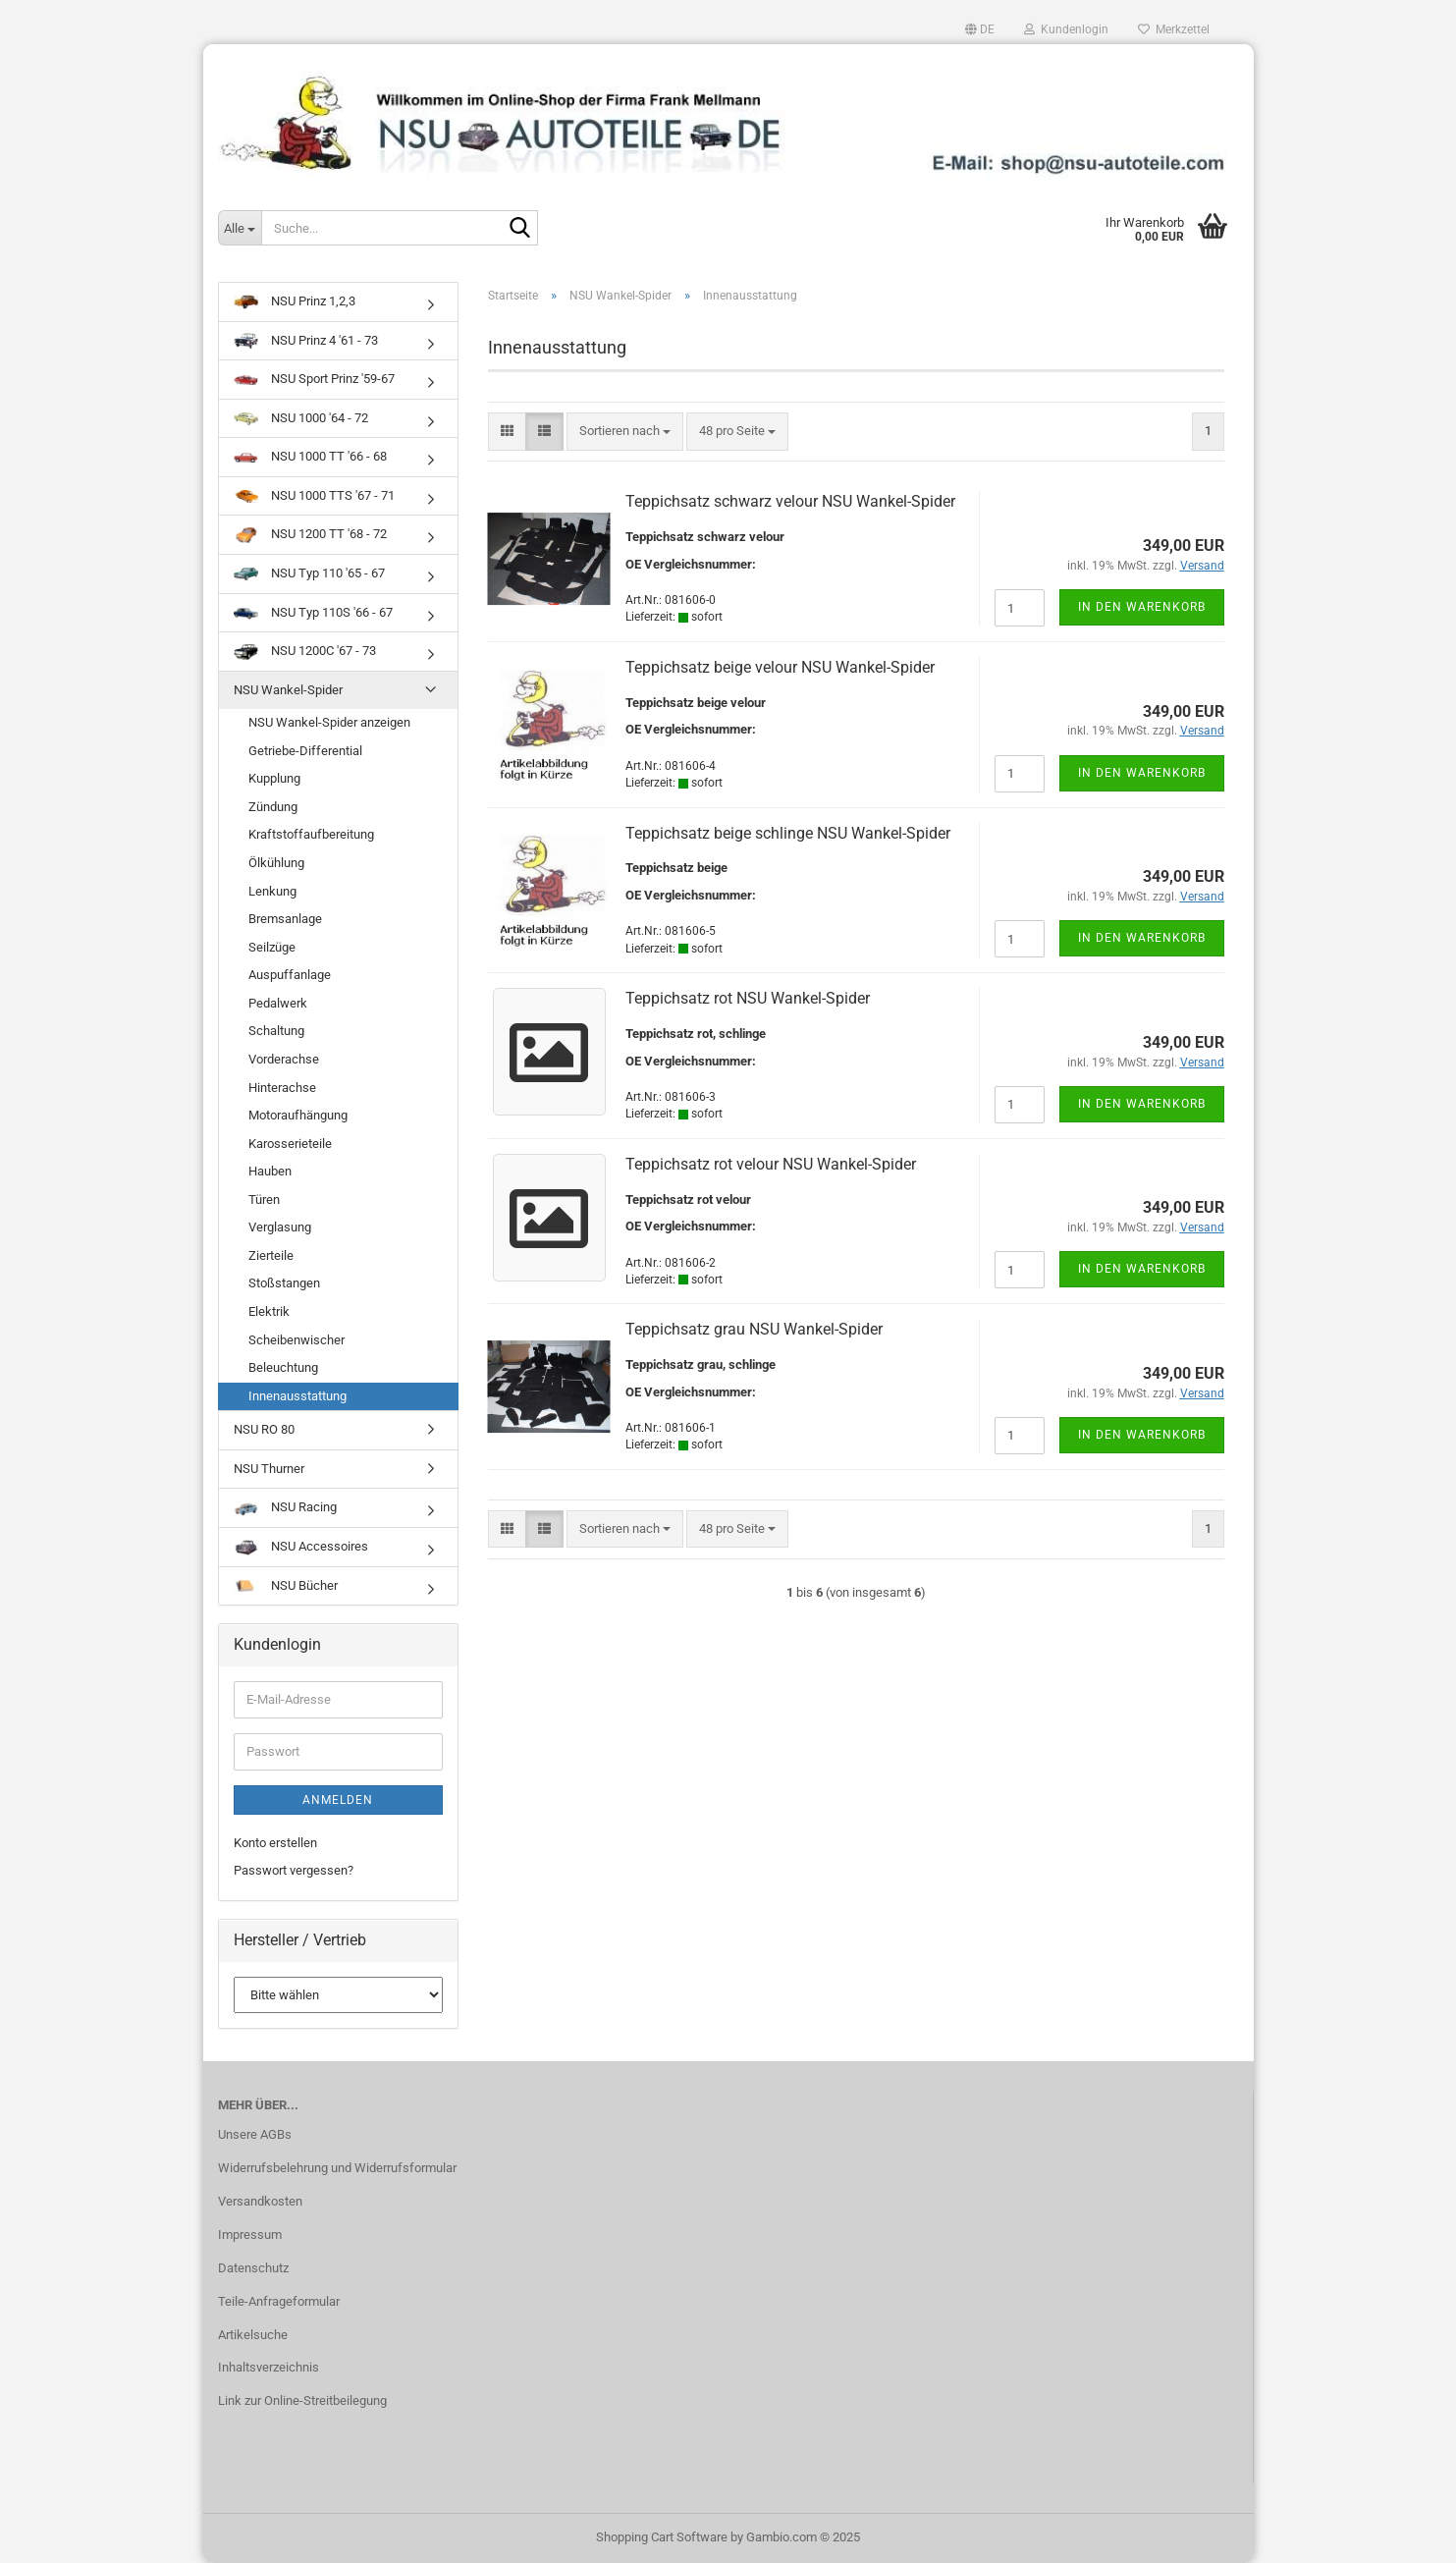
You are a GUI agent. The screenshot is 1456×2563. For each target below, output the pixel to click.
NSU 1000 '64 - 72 (301, 417)
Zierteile (271, 1255)
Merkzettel (1174, 29)
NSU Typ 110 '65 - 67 (309, 573)
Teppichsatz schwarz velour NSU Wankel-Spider (790, 501)
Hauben (270, 1171)
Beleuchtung (283, 1367)
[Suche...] (239, 227)
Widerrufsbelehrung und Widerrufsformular (337, 2167)
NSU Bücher (286, 1585)
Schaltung (276, 1030)
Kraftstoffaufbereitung (311, 834)
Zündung (272, 806)
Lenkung (272, 891)
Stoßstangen (284, 1283)
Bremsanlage (285, 918)
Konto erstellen (275, 1842)
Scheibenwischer (296, 1340)
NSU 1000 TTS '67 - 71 (314, 495)
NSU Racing (285, 1507)
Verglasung (279, 1227)
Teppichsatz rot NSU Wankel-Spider (747, 998)
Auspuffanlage (289, 974)
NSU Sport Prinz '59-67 (314, 378)
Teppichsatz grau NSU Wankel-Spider (754, 1329)
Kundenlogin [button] (1066, 29)
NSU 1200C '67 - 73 (305, 651)
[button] (979, 29)
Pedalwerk (277, 1003)
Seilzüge (272, 947)
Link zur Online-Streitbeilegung (302, 2400)
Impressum (250, 2234)
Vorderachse (283, 1059)
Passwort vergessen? (293, 1870)
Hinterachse (282, 1087)
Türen (264, 1199)
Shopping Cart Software (662, 2537)
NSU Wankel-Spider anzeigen (329, 722)
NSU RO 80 (264, 1429)
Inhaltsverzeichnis (268, 2367)
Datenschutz (253, 2268)
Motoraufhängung (298, 1115)
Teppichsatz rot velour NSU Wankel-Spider (770, 1164)
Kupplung (274, 778)
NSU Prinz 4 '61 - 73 (306, 341)
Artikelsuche (253, 2334)
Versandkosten (260, 2201)
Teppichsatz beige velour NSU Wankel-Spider (780, 667)
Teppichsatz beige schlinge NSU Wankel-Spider (787, 833)
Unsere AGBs (255, 2134)
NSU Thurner (269, 1468)
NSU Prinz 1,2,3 (294, 301)
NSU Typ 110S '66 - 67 (313, 613)
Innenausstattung (297, 1396)
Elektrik (269, 1311)
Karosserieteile (290, 1143)
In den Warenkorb (1142, 607)
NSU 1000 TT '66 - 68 (310, 456)
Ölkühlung (276, 862)
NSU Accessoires (301, 1547)
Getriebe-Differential (305, 750)
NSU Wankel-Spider (288, 689)
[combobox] (624, 431)
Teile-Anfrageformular (279, 2301)
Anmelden (337, 1800)
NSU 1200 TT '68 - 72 (310, 534)
